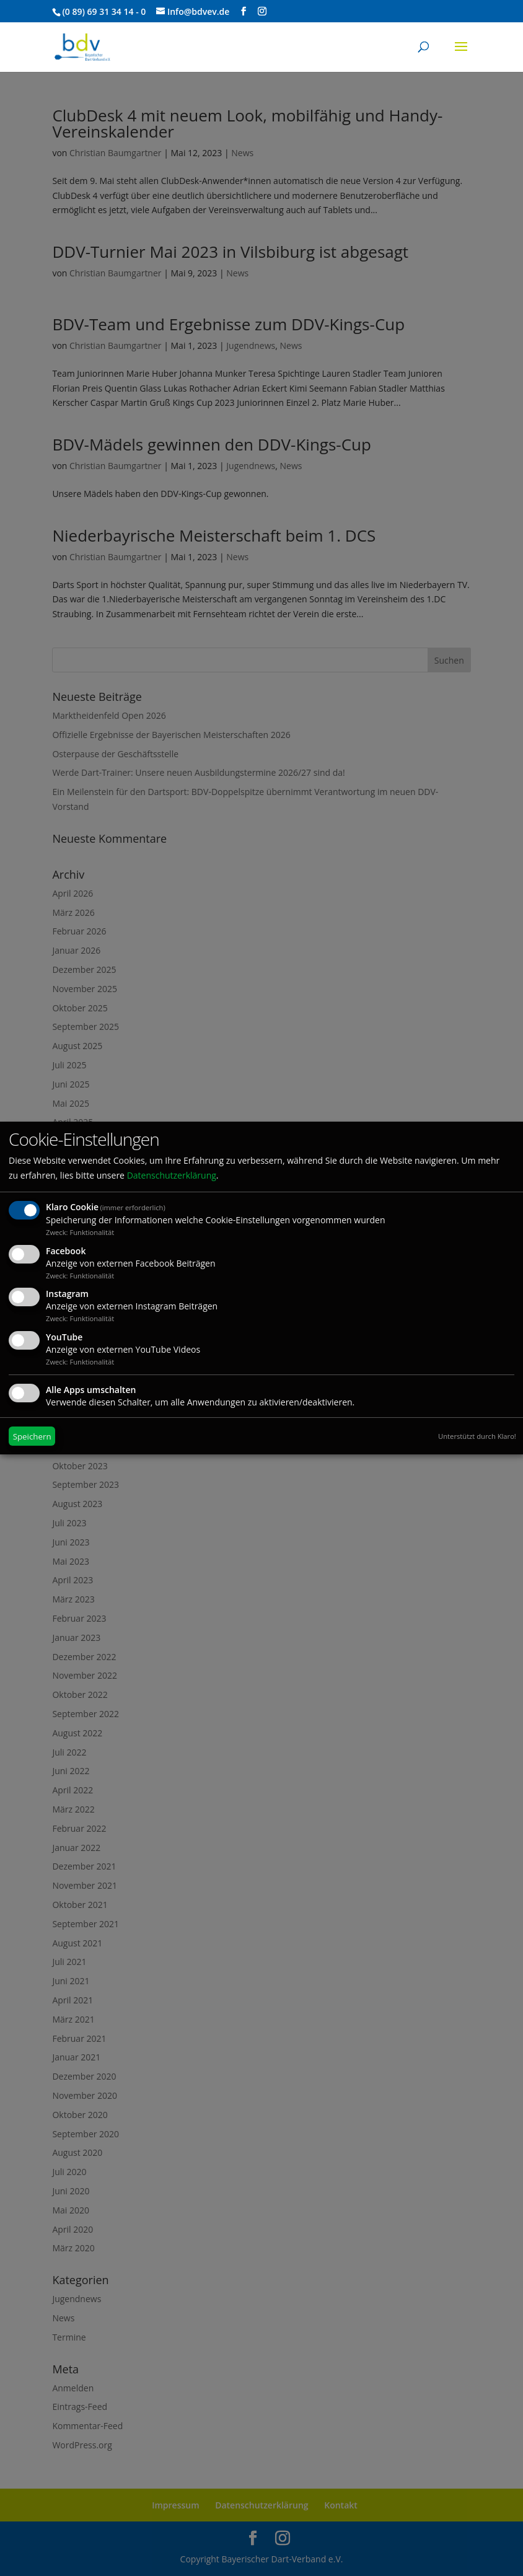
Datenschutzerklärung (171, 1175)
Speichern (32, 1436)
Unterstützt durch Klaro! (477, 1436)
